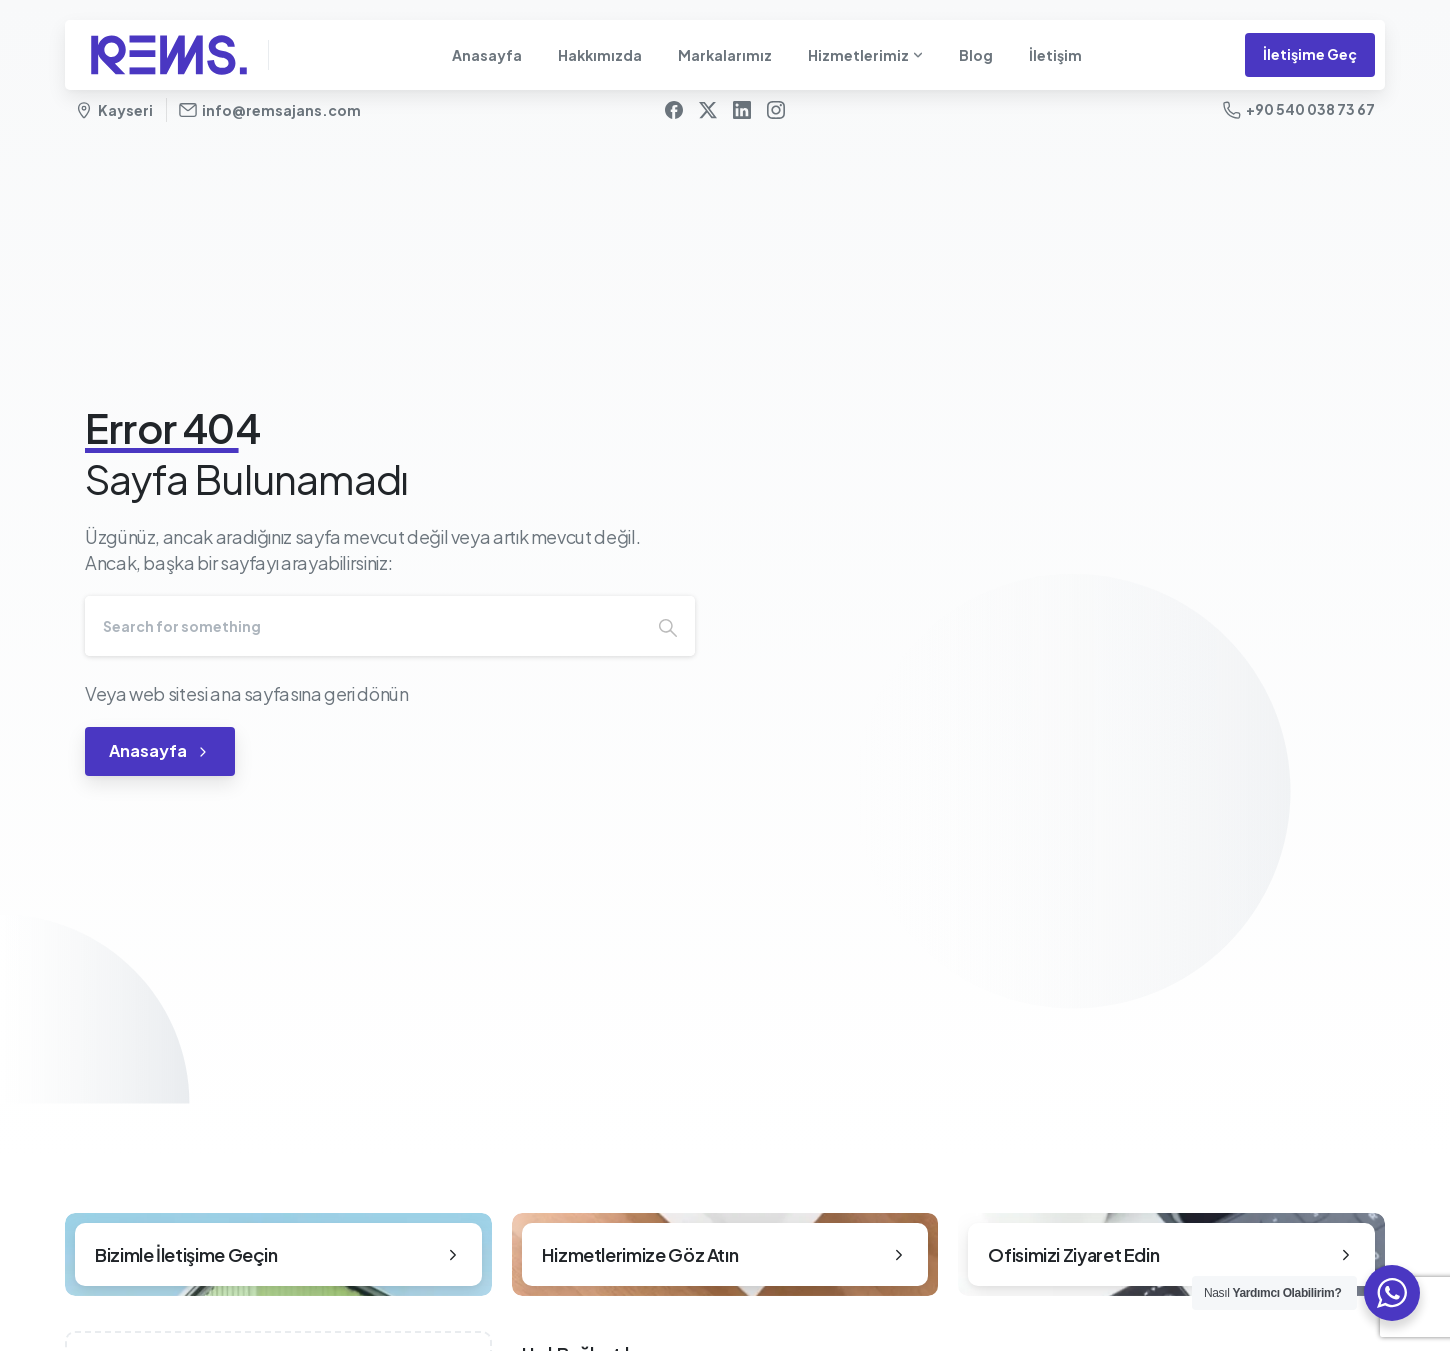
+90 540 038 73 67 (1299, 109)
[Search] (363, 626)
